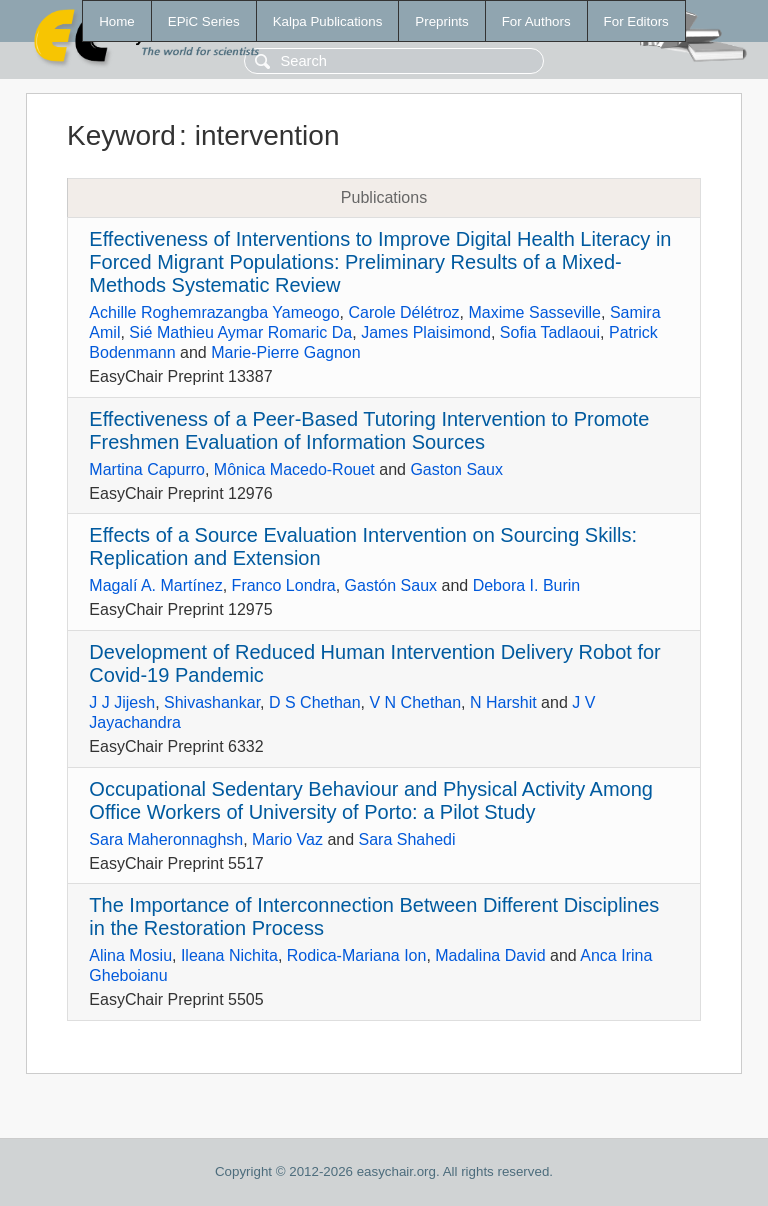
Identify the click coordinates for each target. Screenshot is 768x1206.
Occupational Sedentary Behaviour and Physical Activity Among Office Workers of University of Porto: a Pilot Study (371, 800)
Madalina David (490, 955)
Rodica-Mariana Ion (357, 955)
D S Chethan (315, 702)
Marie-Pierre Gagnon (285, 352)
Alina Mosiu (130, 955)
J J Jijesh (122, 702)
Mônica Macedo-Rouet (294, 469)
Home (117, 21)
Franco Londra (284, 585)
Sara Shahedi (407, 839)
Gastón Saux (391, 585)
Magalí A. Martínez (155, 585)
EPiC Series (204, 21)
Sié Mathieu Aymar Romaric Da (240, 332)
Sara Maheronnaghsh (166, 839)
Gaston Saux (456, 469)
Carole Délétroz (403, 312)
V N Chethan (415, 702)
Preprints (441, 21)
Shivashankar (212, 702)
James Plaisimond (426, 332)
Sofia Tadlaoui (550, 332)
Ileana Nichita (229, 955)
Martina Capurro (147, 469)
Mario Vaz (287, 839)
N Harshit (503, 702)
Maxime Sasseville (535, 312)
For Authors (536, 21)
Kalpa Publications (328, 21)
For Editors (636, 21)
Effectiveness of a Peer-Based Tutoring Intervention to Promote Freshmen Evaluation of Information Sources (369, 430)
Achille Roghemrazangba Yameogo (214, 312)
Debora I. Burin (527, 585)
